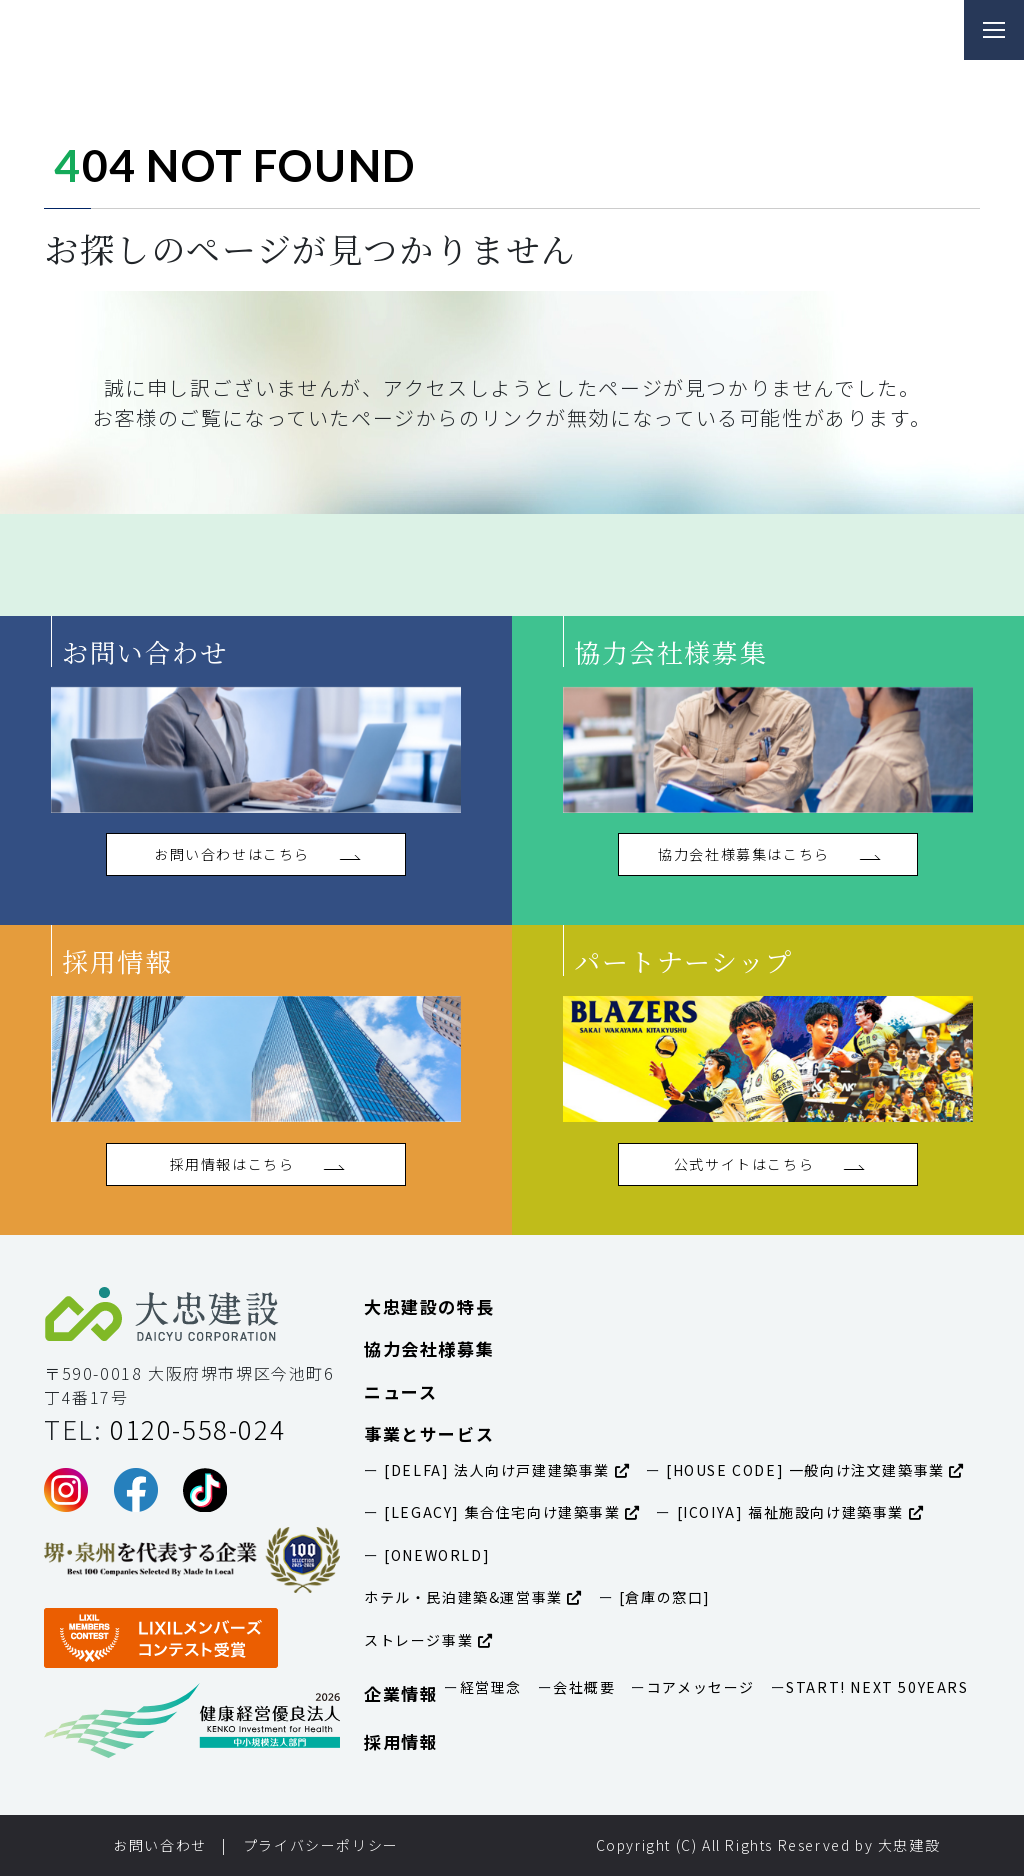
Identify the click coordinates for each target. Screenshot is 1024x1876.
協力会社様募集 (429, 1348)
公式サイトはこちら (768, 1164)
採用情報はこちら (256, 1164)
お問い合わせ (160, 1845)
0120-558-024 (197, 1428)
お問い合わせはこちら (256, 854)
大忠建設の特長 (429, 1306)
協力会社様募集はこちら (767, 854)
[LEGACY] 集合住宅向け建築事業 (510, 1512)
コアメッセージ (701, 1687)
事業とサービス (429, 1433)
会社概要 (584, 1687)
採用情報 (401, 1741)
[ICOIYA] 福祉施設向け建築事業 (798, 1512)
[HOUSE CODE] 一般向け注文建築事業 (813, 1470)
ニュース (400, 1391)
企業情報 (401, 1693)
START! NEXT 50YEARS (877, 1687)
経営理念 (491, 1687)
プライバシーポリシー (321, 1845)
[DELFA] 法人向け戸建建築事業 (505, 1470)
